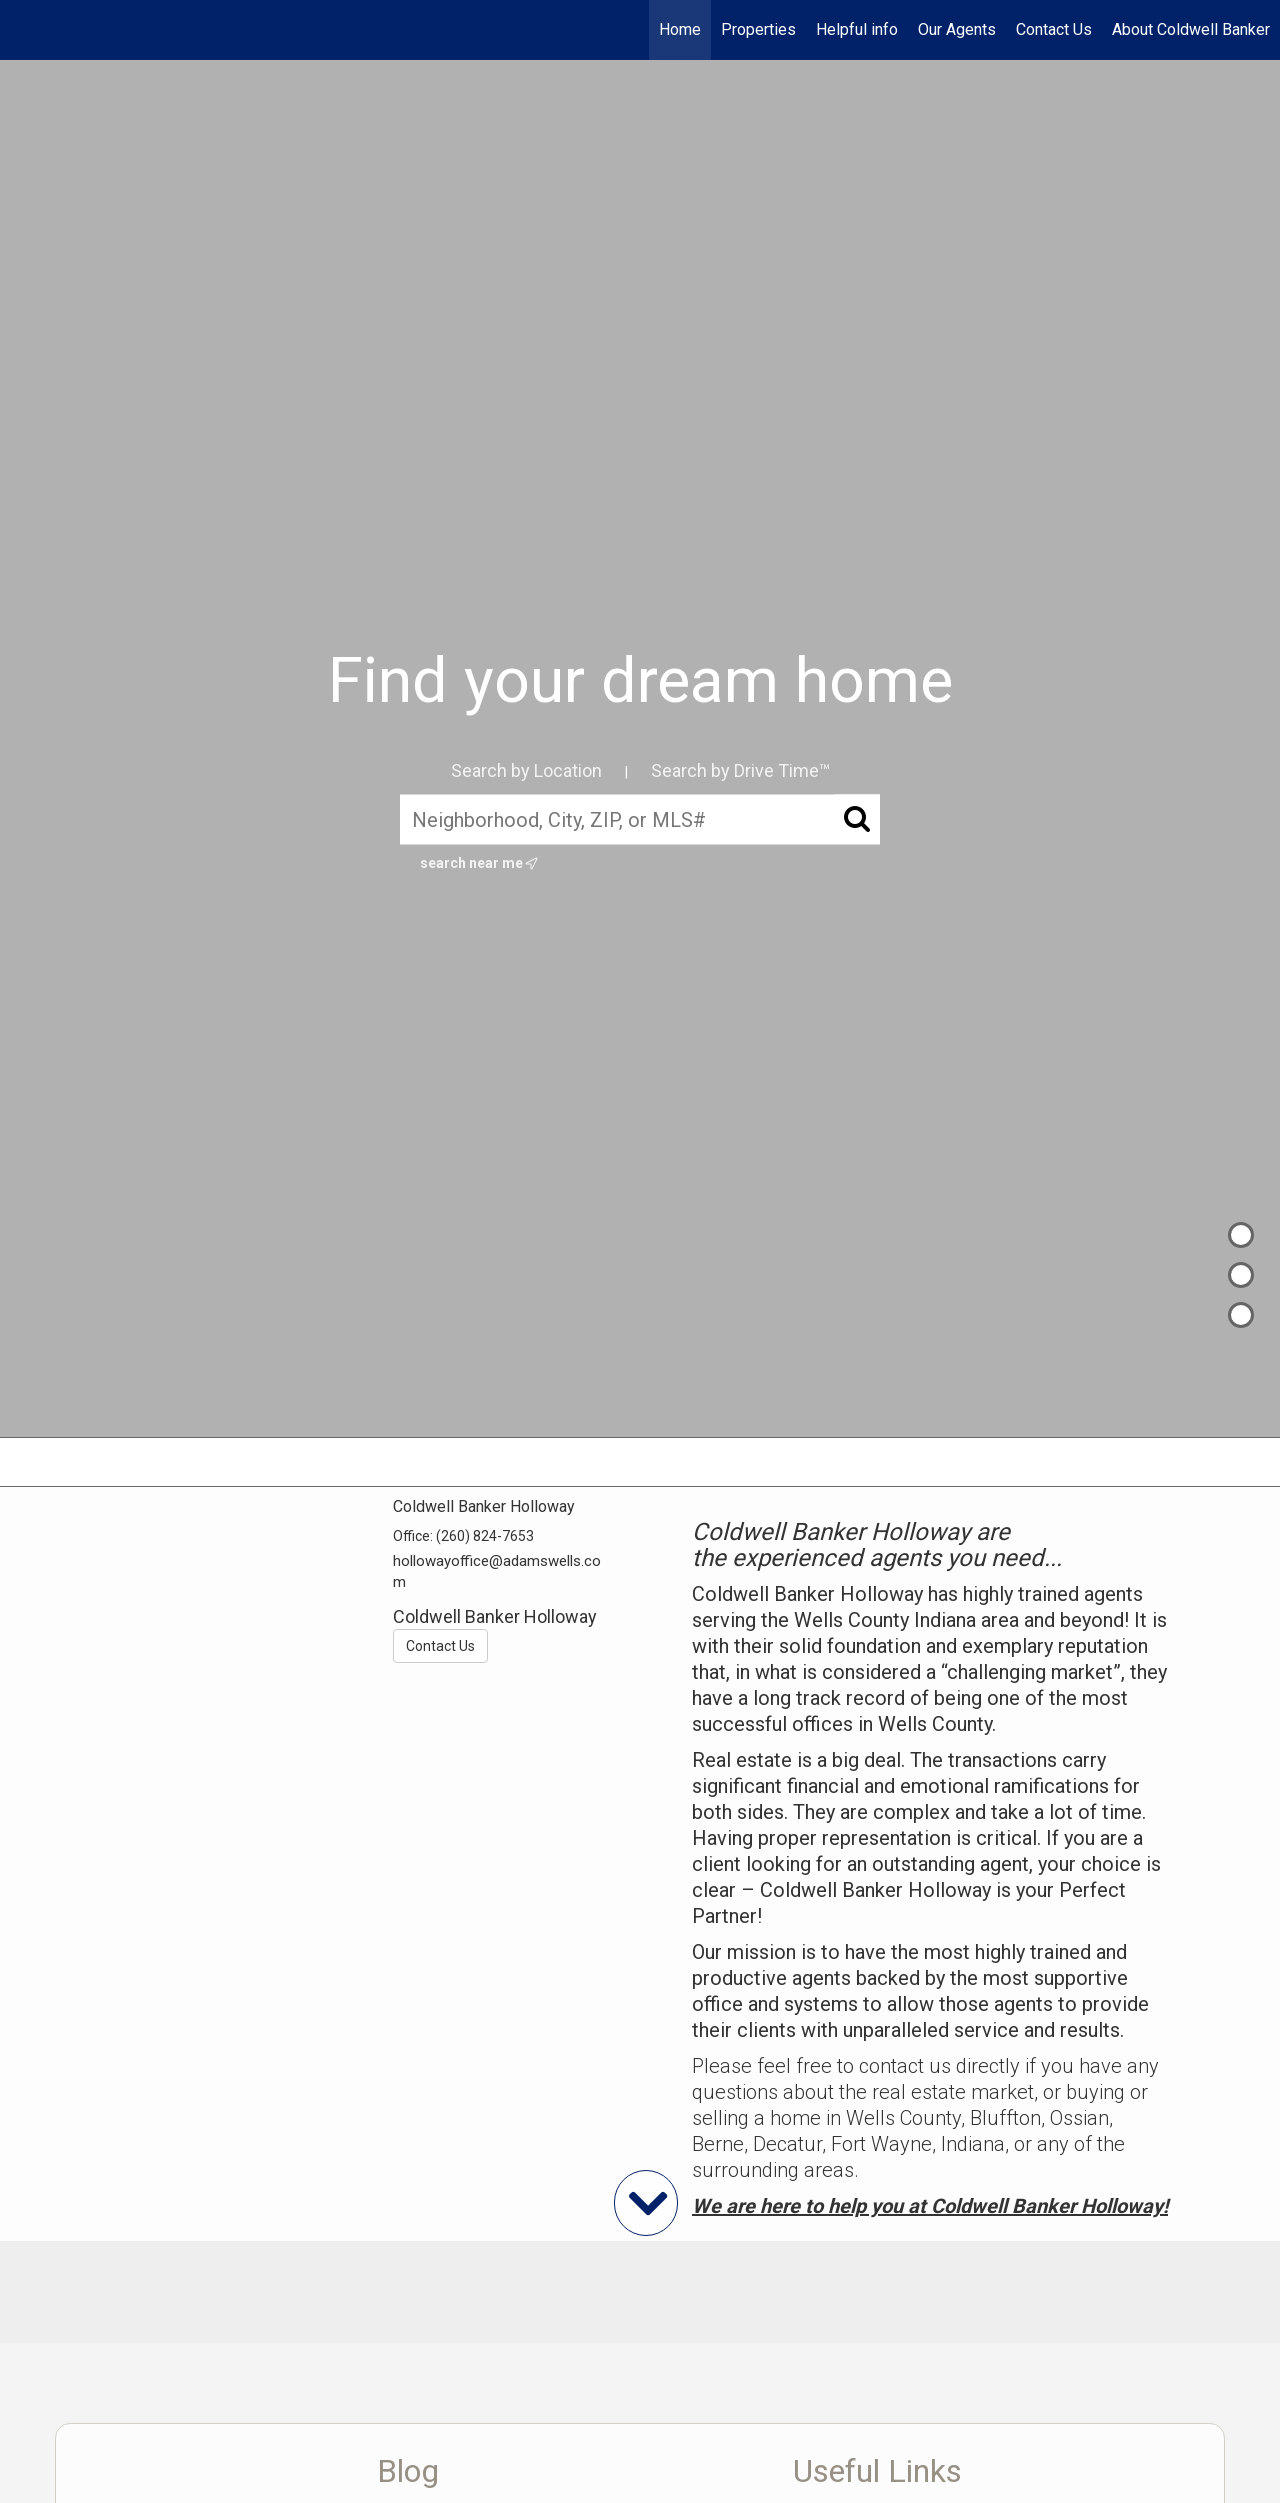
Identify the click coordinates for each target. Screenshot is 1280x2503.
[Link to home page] (25, 30)
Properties (758, 29)
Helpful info (857, 29)
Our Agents (957, 29)
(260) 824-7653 (485, 1536)
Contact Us (1054, 29)
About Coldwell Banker (1191, 29)
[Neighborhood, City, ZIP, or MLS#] (640, 820)
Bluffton (1005, 2118)
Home (680, 29)
